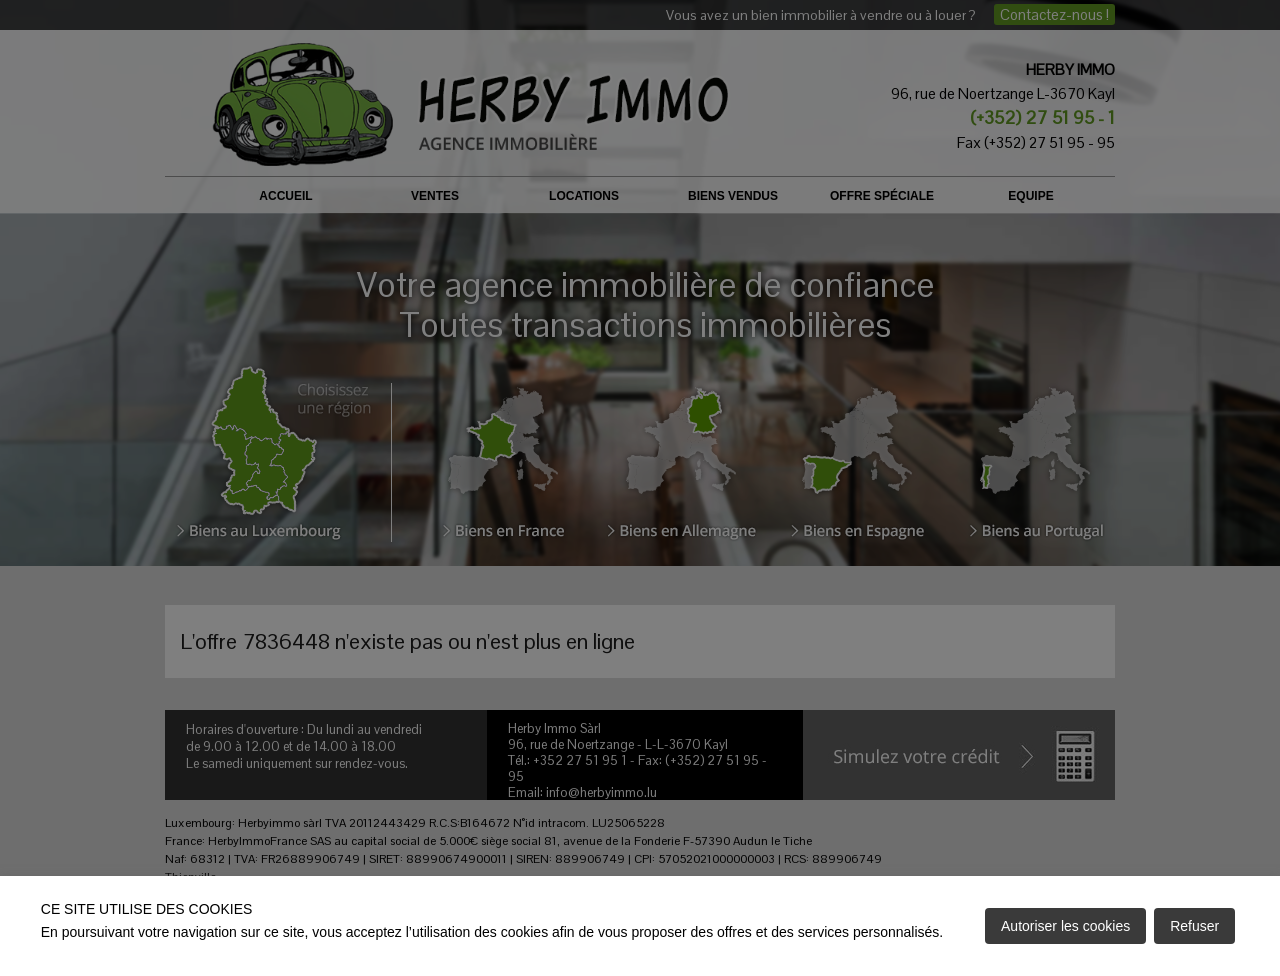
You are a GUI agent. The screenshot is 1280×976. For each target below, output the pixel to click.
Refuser (1194, 926)
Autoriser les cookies (1065, 926)
